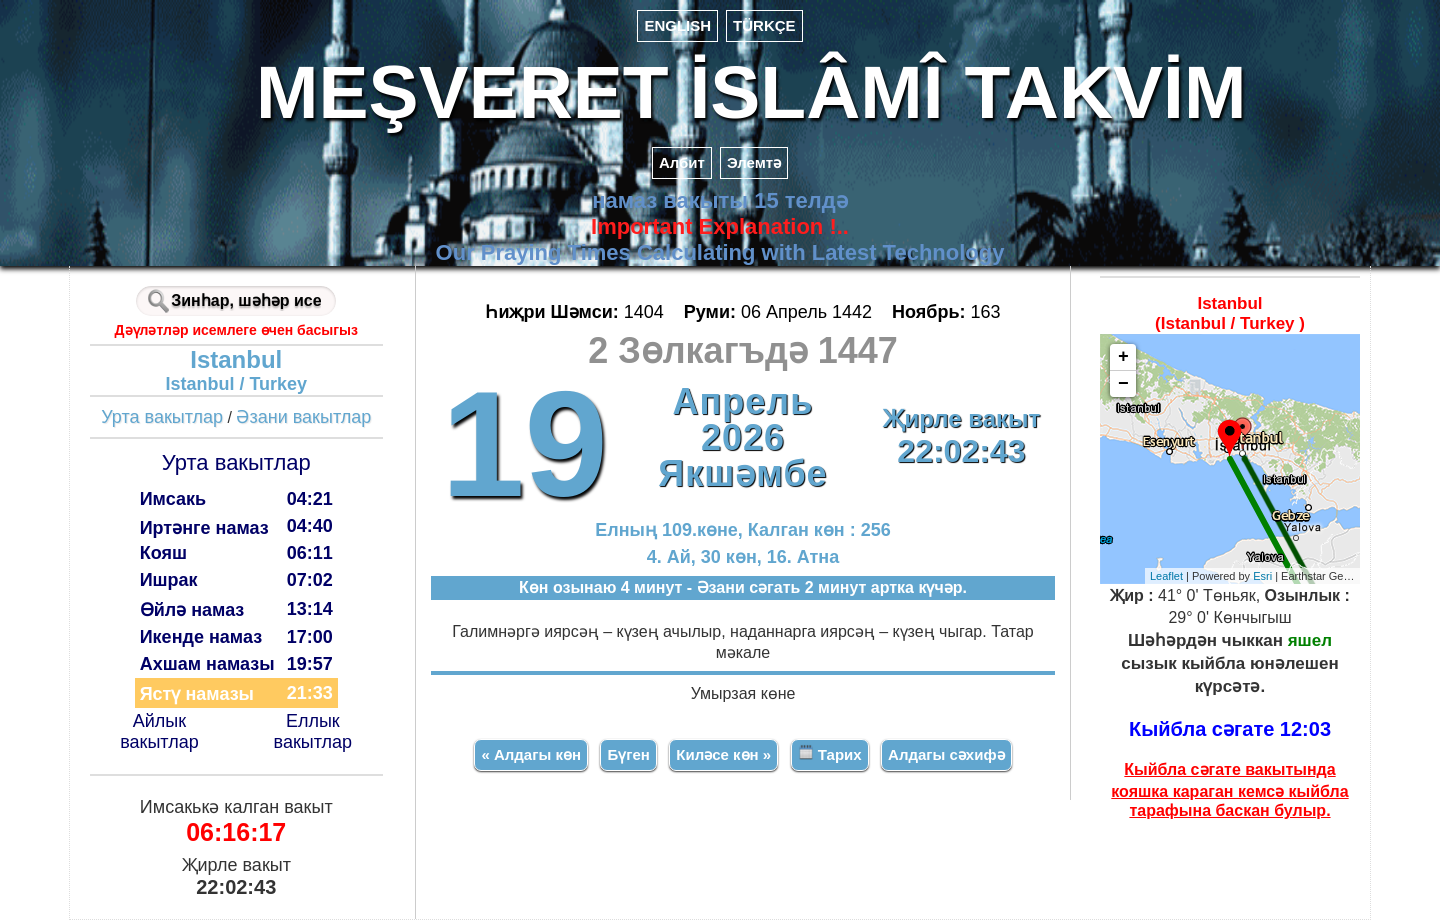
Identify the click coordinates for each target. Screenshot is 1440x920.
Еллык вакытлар (313, 731)
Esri (1262, 576)
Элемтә (754, 162)
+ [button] (1123, 357)
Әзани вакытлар (303, 417)
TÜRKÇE (764, 25)
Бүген (628, 754)
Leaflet (1166, 576)
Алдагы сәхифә (946, 754)
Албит (682, 162)
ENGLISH (677, 25)
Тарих (830, 753)
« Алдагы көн (531, 754)
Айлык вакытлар (159, 731)
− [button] (1123, 384)
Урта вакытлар (162, 417)
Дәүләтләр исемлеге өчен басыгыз (236, 330)
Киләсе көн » (723, 754)
